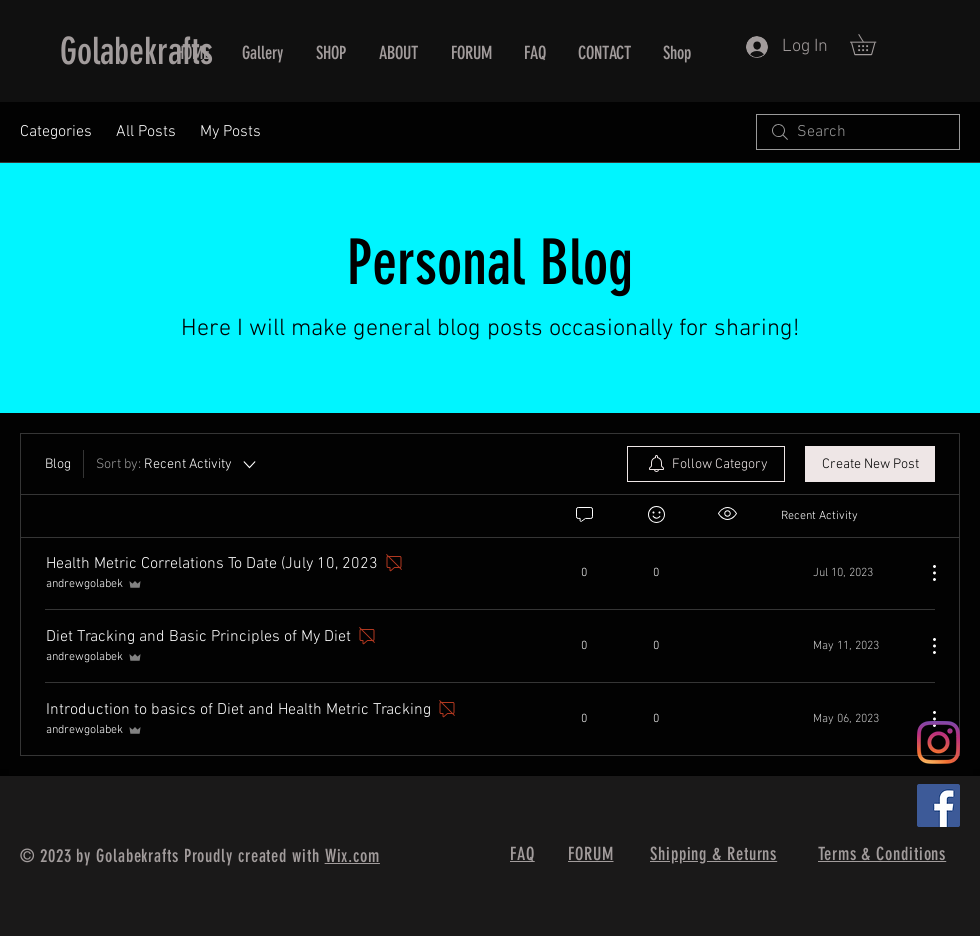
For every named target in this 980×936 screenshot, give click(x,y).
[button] (873, 44)
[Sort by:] (177, 464)
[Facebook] (938, 805)
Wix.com (352, 856)
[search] (858, 132)
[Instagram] (938, 742)
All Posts (146, 132)
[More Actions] (924, 573)
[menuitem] (706, 464)
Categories (56, 132)
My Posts (230, 132)
